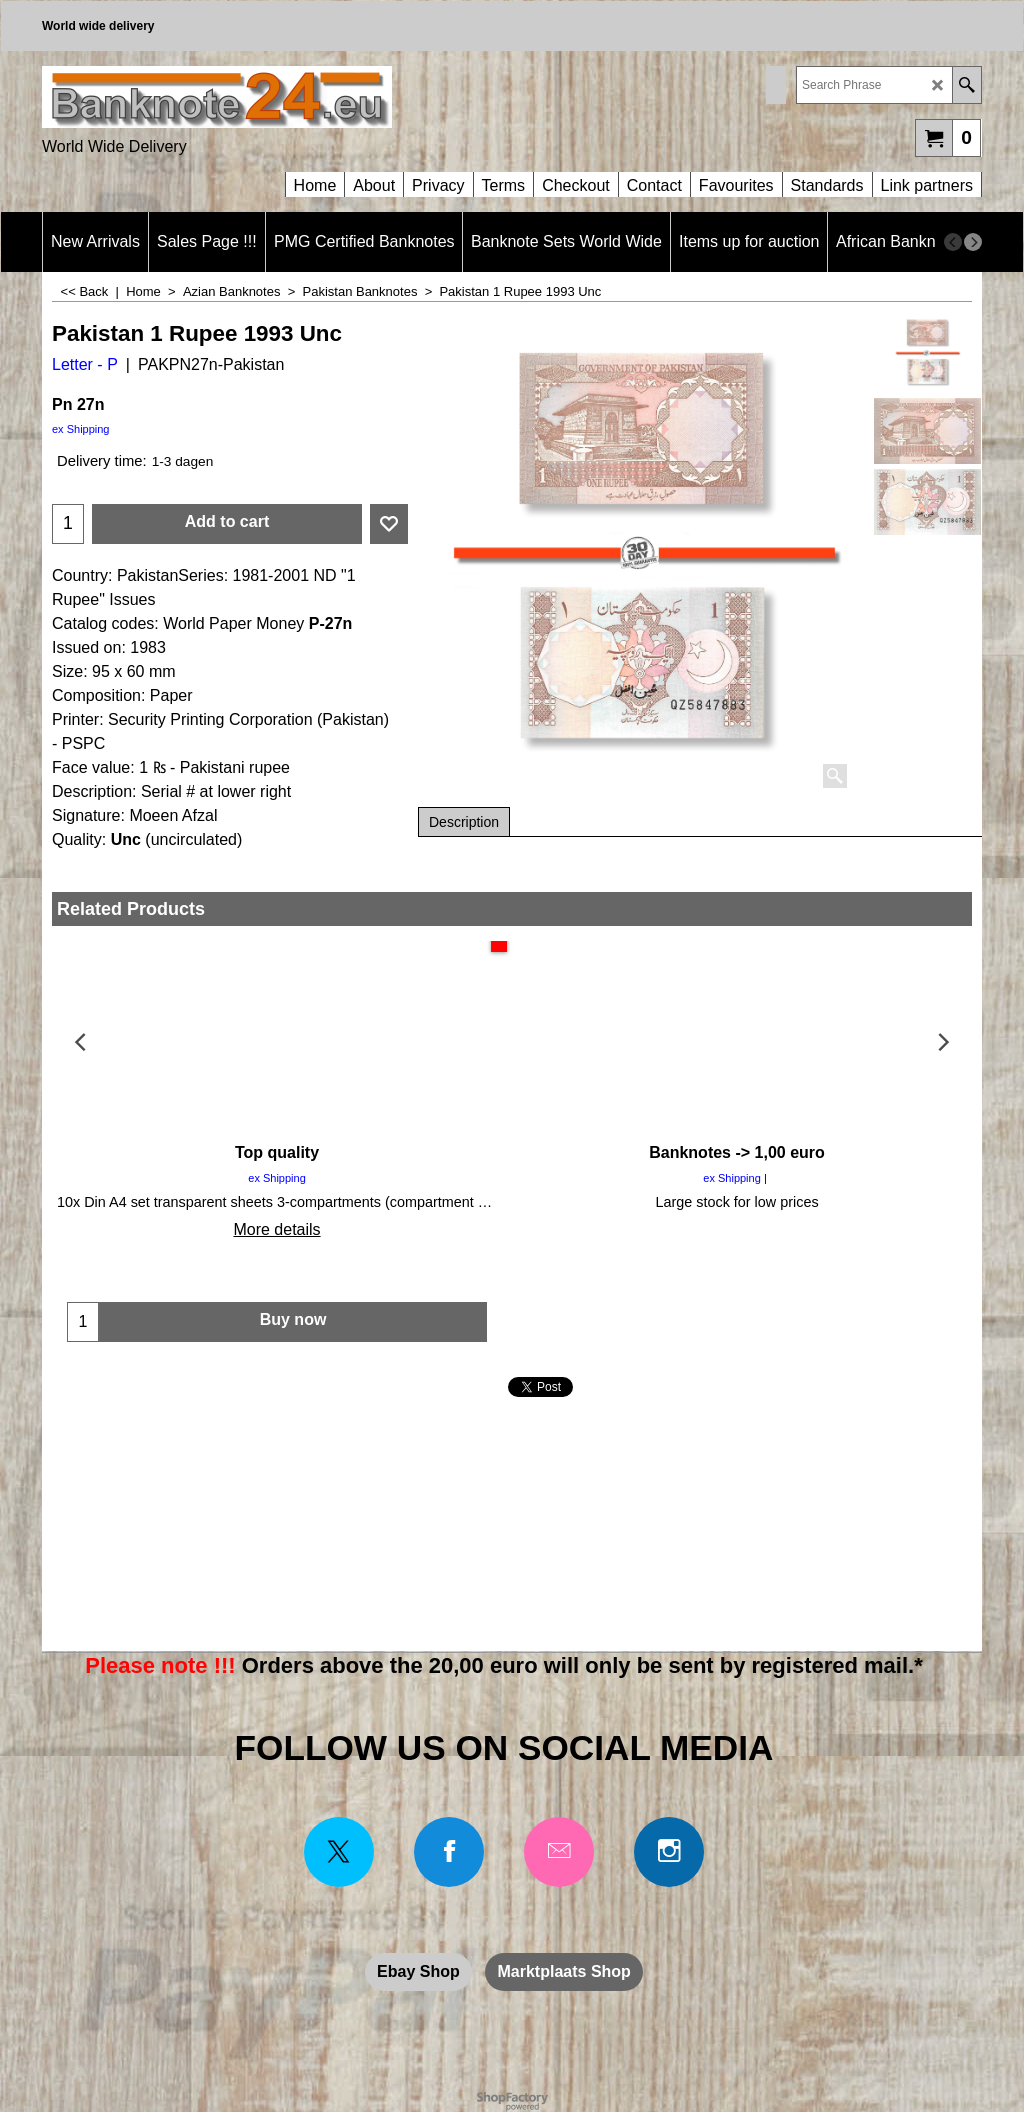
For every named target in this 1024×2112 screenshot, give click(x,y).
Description (464, 822)
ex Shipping (81, 429)
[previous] (953, 242)
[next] (973, 242)
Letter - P (85, 364)
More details (276, 1229)
